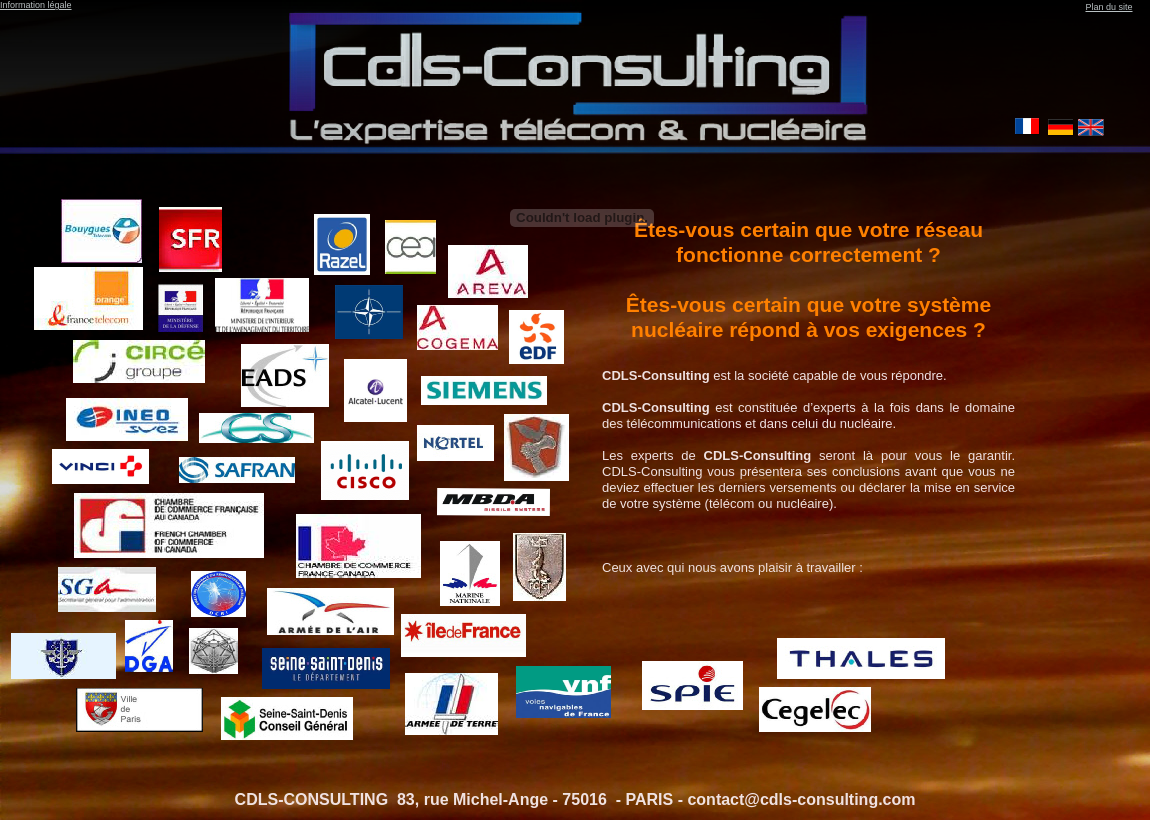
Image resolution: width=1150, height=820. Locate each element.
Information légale (36, 5)
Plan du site (1108, 7)
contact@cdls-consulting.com (803, 799)
